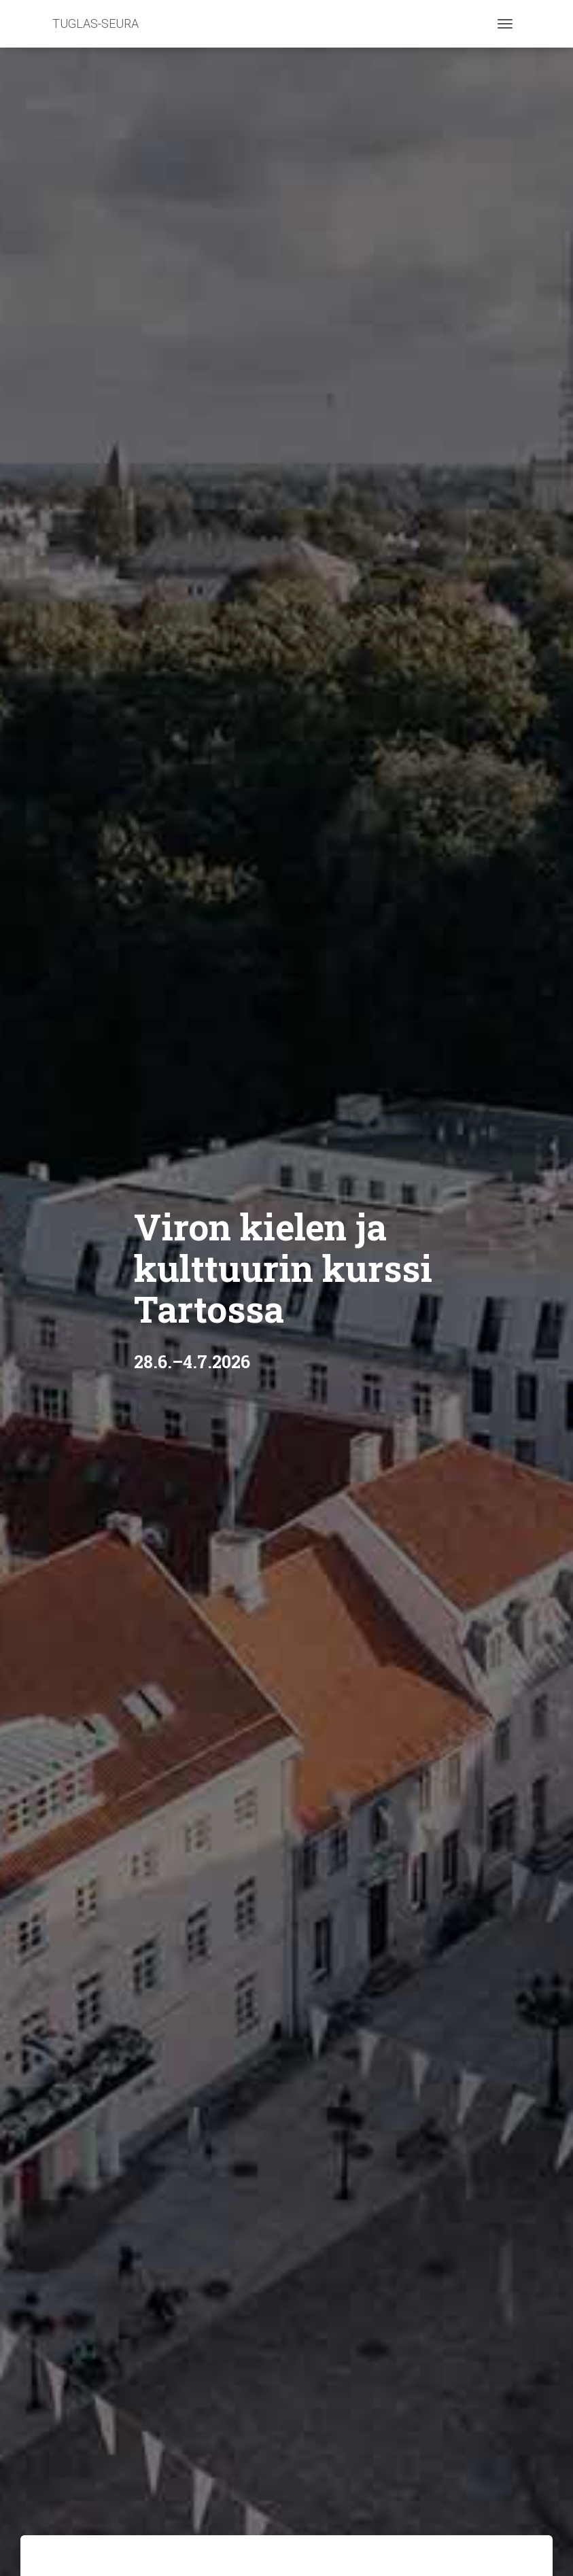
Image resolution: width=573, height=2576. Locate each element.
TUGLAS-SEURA (95, 23)
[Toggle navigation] (505, 24)
